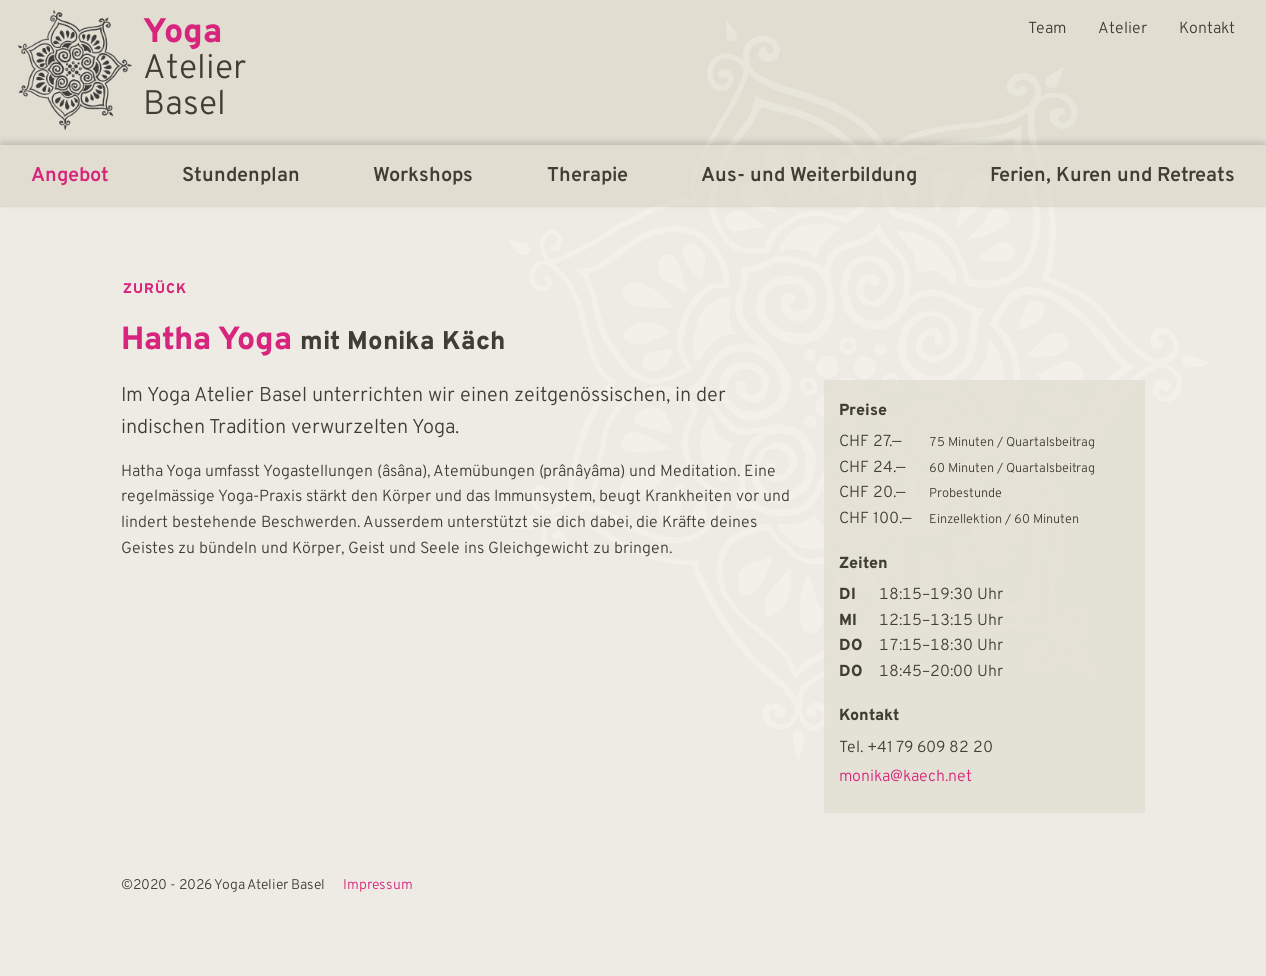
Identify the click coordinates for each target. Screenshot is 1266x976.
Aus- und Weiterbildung (809, 176)
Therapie (587, 176)
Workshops (423, 176)
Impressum (378, 886)
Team (1047, 29)
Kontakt (1207, 29)
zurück (155, 289)
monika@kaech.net (905, 777)
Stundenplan (241, 176)
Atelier (1122, 29)
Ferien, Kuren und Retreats (1112, 176)
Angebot (70, 176)
